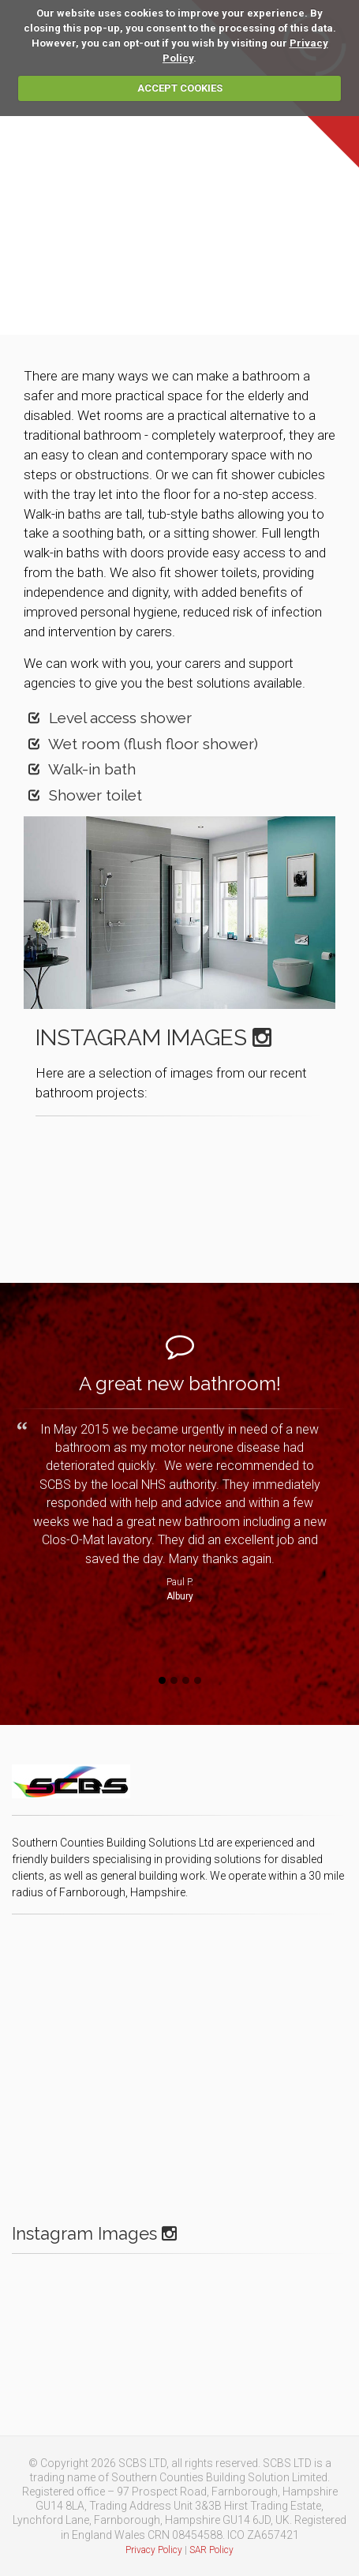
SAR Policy (211, 2549)
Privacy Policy (153, 2549)
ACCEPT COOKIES (180, 88)
